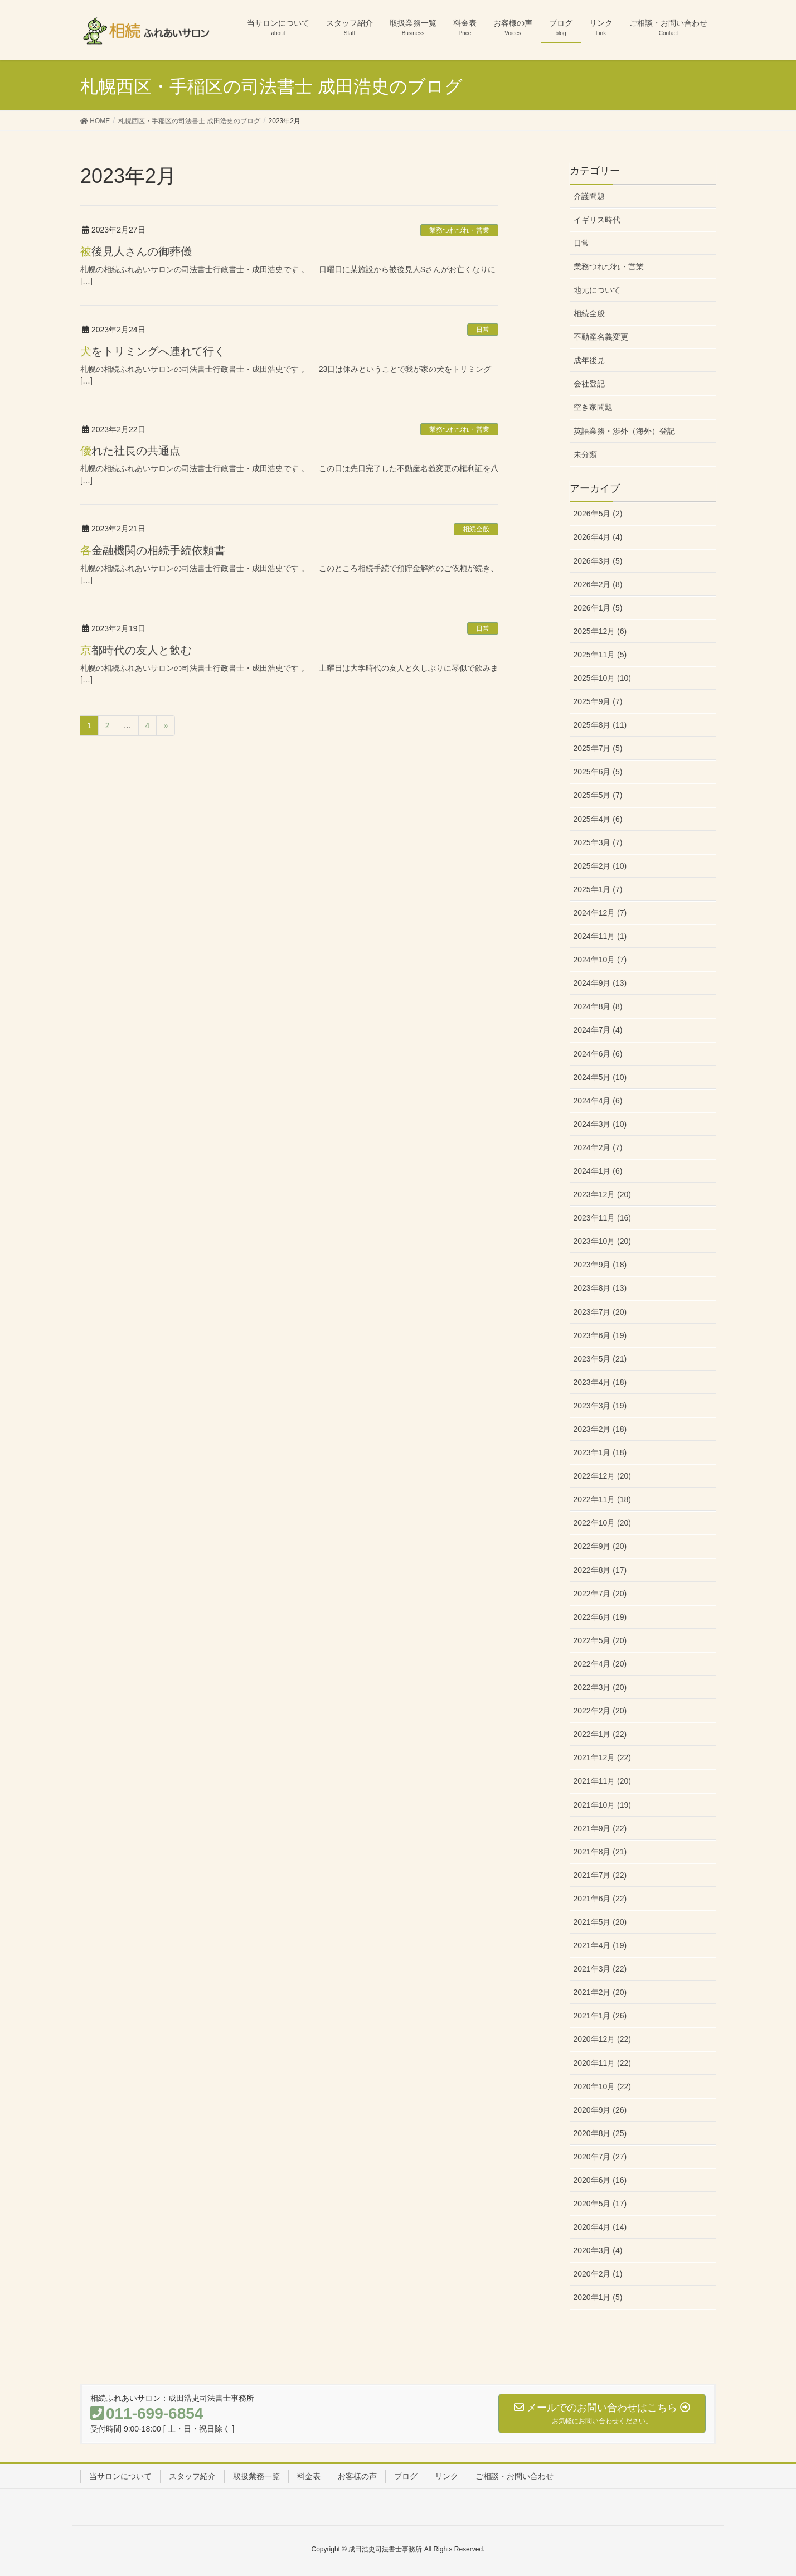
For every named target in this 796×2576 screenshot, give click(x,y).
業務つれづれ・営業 (459, 230)
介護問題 (589, 196)
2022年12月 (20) (603, 1475)
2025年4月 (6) (598, 819)
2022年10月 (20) (603, 1522)
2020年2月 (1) (598, 2273)
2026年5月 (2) (598, 513)
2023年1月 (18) (600, 1452)
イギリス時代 (597, 219)
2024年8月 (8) (598, 1006)
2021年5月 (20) (600, 1922)
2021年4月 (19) (600, 1945)
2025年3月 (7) (598, 842)
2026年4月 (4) (598, 536)
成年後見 (589, 360)
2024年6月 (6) (598, 1053)
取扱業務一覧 (256, 2476)
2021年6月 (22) (600, 1898)
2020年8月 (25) (600, 2133)
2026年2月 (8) (598, 584)
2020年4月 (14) (600, 2226)
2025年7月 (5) (598, 748)
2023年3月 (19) (600, 1405)
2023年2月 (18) (600, 1429)
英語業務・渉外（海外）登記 (624, 431)
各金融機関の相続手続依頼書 (152, 550)
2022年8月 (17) (600, 1570)
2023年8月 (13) (600, 1288)
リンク (446, 2476)
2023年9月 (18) (600, 1264)
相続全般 (476, 529)
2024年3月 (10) (600, 1124)
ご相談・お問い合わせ (514, 2476)
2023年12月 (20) (603, 1194)
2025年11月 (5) (600, 654)
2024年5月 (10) (600, 1077)
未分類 (585, 454)
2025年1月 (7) (598, 889)
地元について (597, 289)
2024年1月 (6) (598, 1170)
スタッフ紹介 (192, 2476)
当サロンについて (120, 2476)
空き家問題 (593, 407)
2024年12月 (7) (600, 912)
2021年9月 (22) (600, 1828)
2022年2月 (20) (600, 1710)
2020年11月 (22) (603, 2063)
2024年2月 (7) (598, 1147)
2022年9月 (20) (600, 1546)
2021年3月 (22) (600, 1968)
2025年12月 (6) (600, 631)
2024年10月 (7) (600, 959)
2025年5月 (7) (598, 795)
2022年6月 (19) (600, 1617)
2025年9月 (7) (598, 701)
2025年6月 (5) (598, 771)
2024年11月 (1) (600, 936)
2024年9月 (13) (600, 983)
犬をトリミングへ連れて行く (152, 351)
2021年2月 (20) (600, 1992)
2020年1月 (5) (598, 2297)
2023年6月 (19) (600, 1335)
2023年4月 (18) (600, 1382)
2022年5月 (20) (600, 1640)
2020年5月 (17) (600, 2203)
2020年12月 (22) (603, 2039)
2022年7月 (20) (600, 1593)
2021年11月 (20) (603, 1780)
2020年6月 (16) (600, 2180)
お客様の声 (357, 2476)
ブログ (406, 2476)
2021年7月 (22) (600, 1875)
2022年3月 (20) (600, 1687)
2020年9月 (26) (600, 2109)
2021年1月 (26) (600, 2015)
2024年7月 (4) (598, 1029)
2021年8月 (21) (600, 1851)
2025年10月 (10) (603, 678)
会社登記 (589, 383)
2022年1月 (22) (600, 1734)
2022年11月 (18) (603, 1499)
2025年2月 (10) (600, 865)
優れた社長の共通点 (130, 450)
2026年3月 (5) (598, 560)
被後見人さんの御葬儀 (136, 251)
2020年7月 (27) (600, 2156)
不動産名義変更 (601, 336)
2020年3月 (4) (598, 2250)
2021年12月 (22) (603, 1757)
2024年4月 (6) (598, 1100)
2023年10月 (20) (603, 1241)
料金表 (309, 2476)
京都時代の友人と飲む (136, 650)
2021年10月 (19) (603, 1804)
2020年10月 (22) (603, 2086)
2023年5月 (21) (600, 1358)
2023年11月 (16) (603, 1217)
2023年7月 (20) (600, 1312)
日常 (482, 329)
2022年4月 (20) (600, 1663)
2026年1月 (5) (598, 607)
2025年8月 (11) (600, 724)
